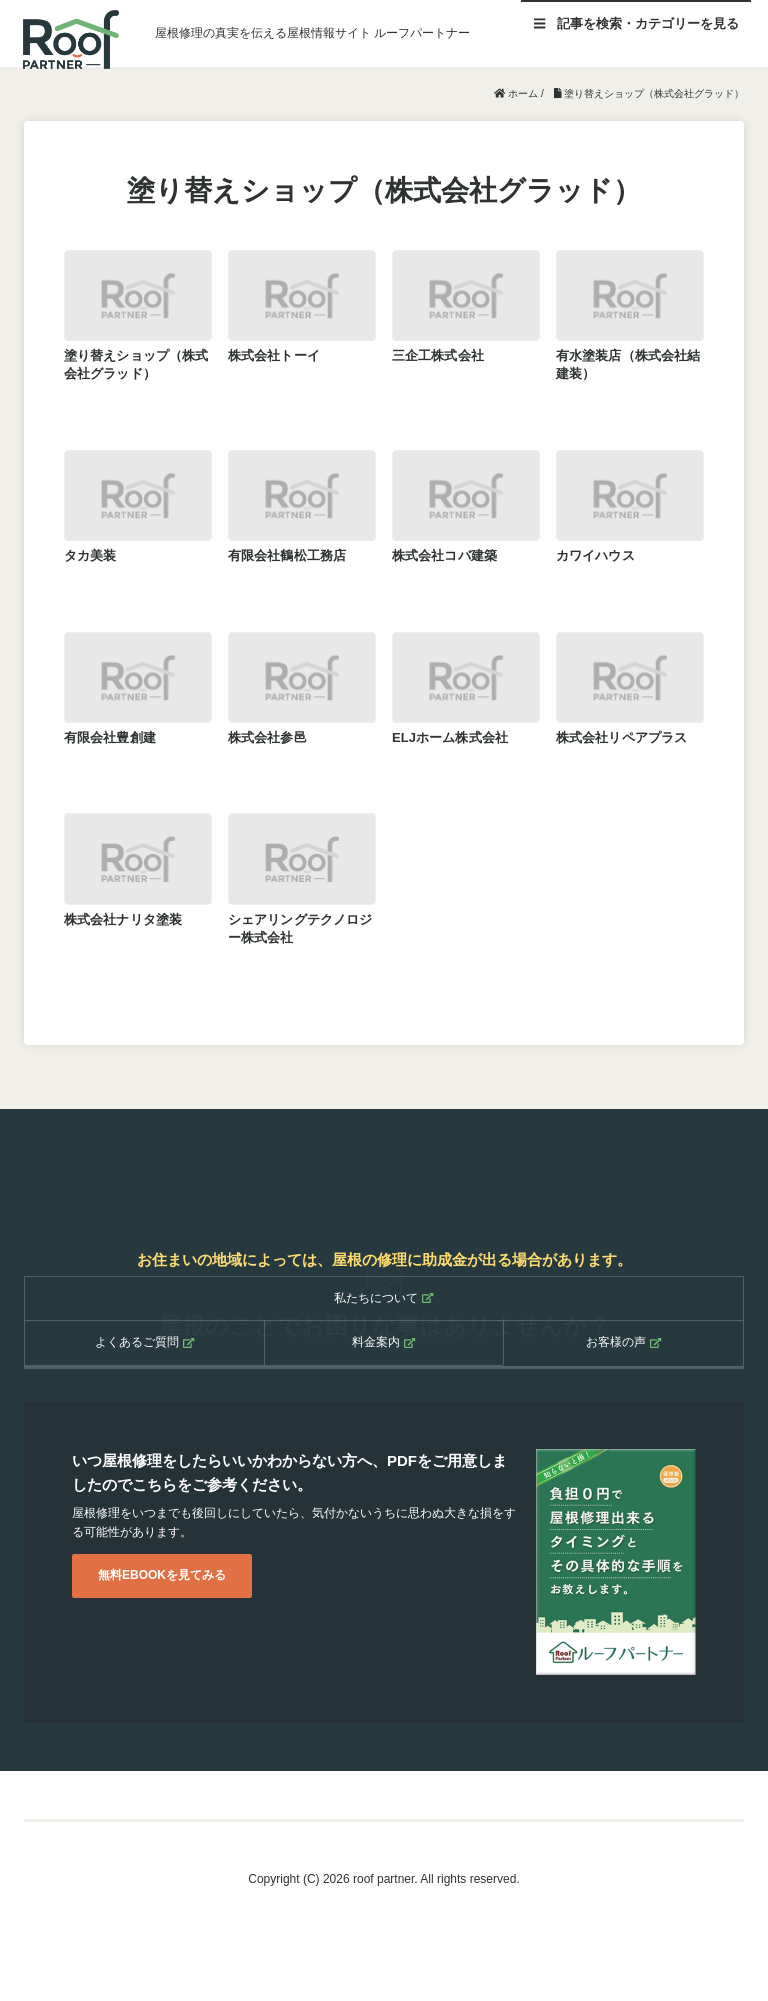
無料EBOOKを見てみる (162, 1575)
